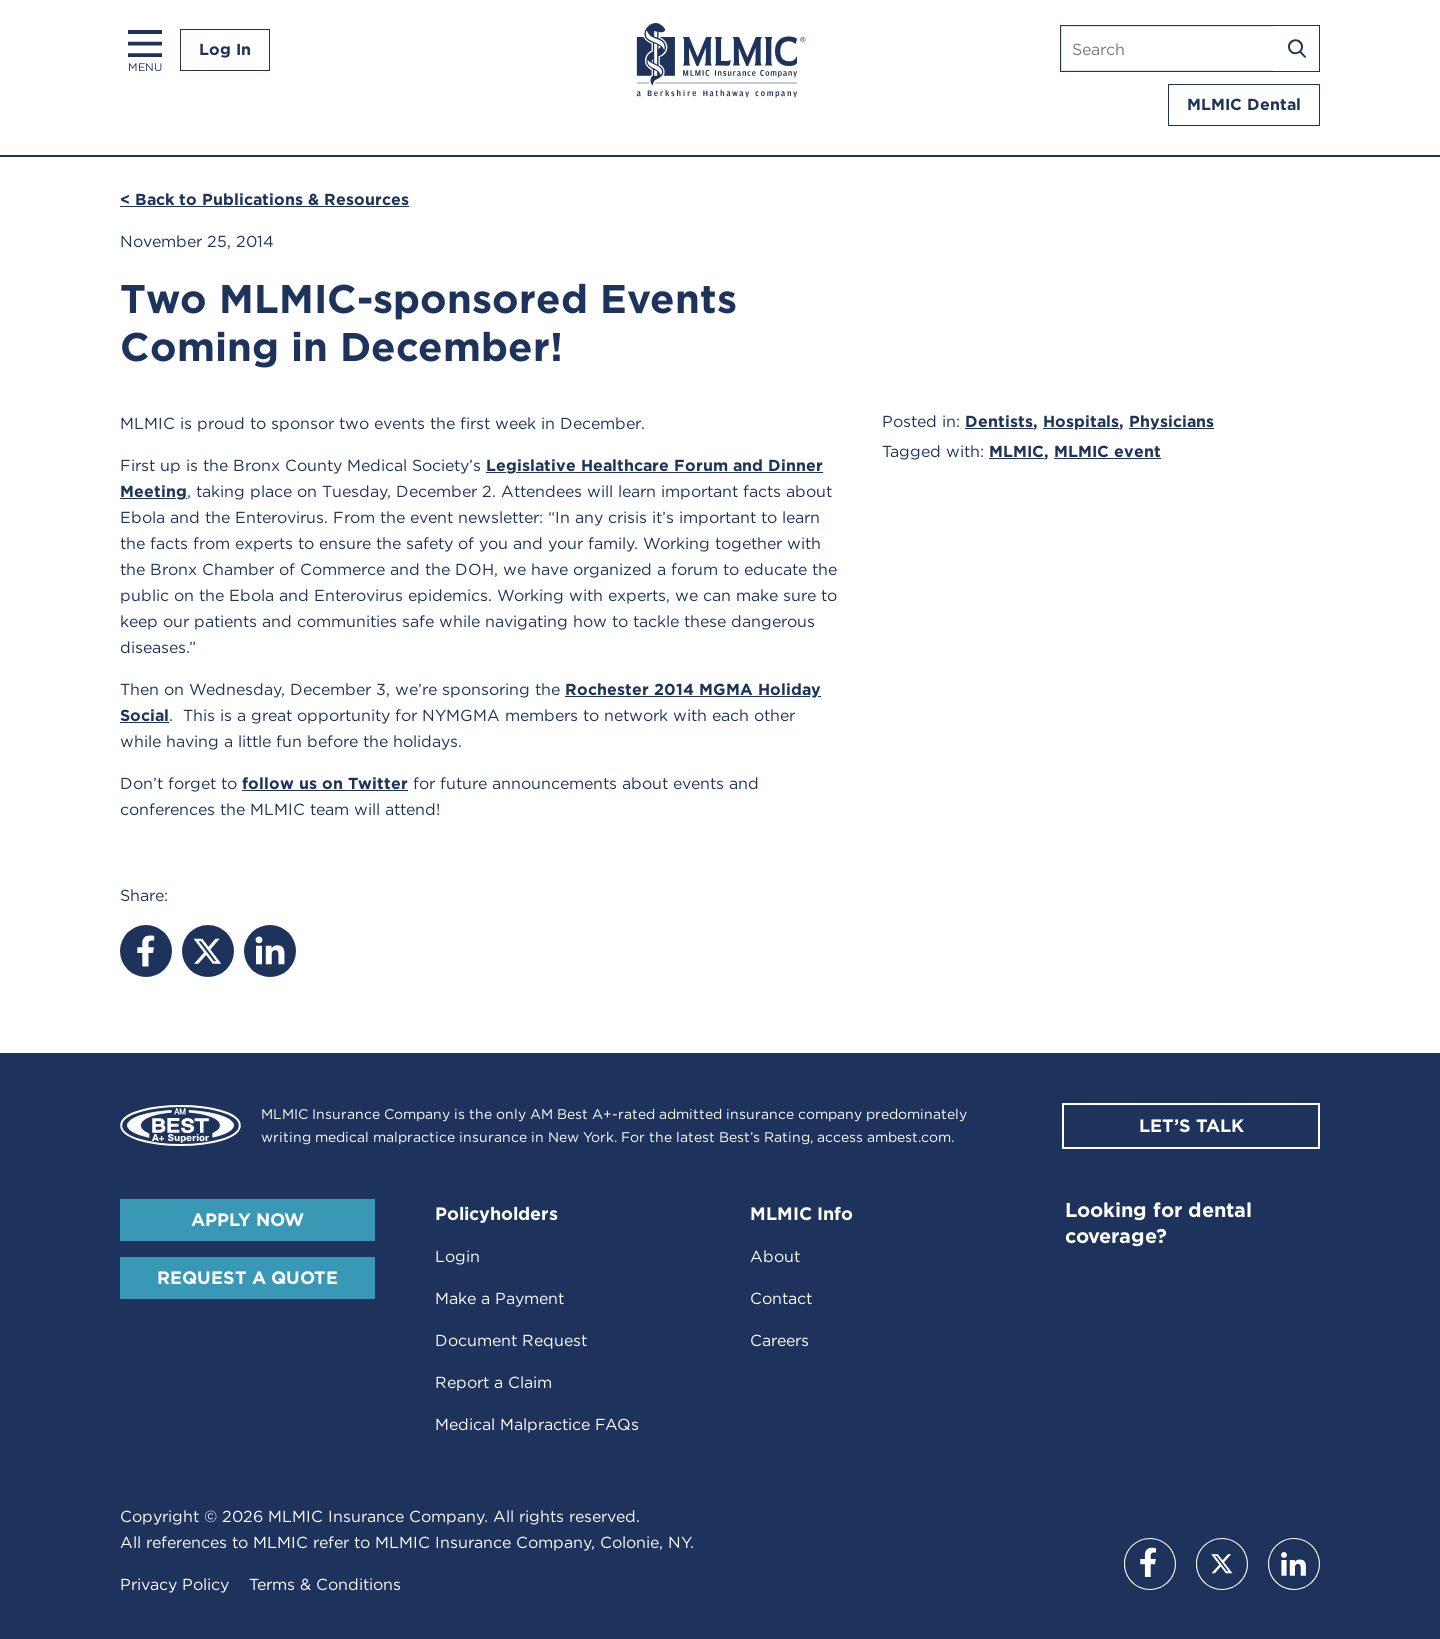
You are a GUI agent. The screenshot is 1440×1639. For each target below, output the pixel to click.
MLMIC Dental (1244, 104)
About (775, 1256)
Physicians (1171, 421)
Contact (781, 1298)
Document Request (511, 1340)
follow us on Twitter (325, 783)
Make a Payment (499, 1298)
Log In (225, 49)
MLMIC (1016, 451)
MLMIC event (1107, 451)
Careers (779, 1340)
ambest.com (909, 1137)
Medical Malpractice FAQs (537, 1424)
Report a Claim (493, 1382)
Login (457, 1256)
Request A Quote (247, 1277)
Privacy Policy (174, 1584)
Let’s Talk (1191, 1125)
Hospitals (1081, 421)
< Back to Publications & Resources (264, 199)
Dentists (999, 421)
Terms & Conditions (325, 1584)
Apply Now (247, 1219)
